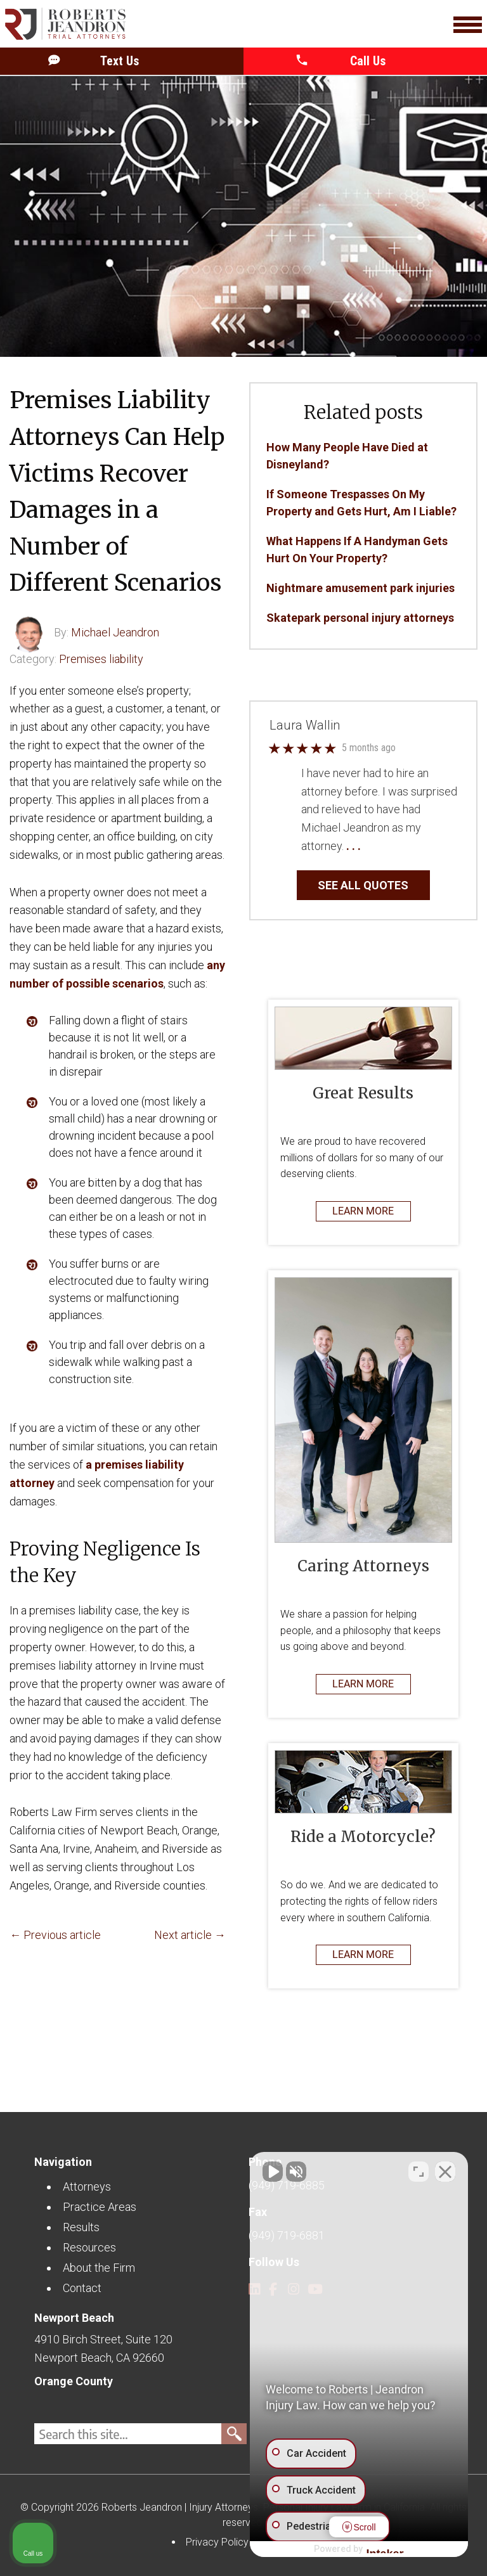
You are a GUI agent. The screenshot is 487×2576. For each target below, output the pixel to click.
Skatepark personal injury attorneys (360, 617)
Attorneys (87, 2186)
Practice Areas (99, 2206)
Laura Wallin (304, 726)
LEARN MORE (363, 1211)
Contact (82, 2288)
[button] (368, 62)
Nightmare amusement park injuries (360, 588)
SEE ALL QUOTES (363, 885)
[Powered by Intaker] (380, 2549)
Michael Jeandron (115, 632)
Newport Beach (74, 2317)
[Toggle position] (418, 2171)
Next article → (190, 1935)
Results (81, 2227)
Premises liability (101, 659)
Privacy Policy (217, 2542)
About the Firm (99, 2267)
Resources (89, 2247)
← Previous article (55, 1935)
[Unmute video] (262, 2171)
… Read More (395, 846)
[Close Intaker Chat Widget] (445, 2171)
